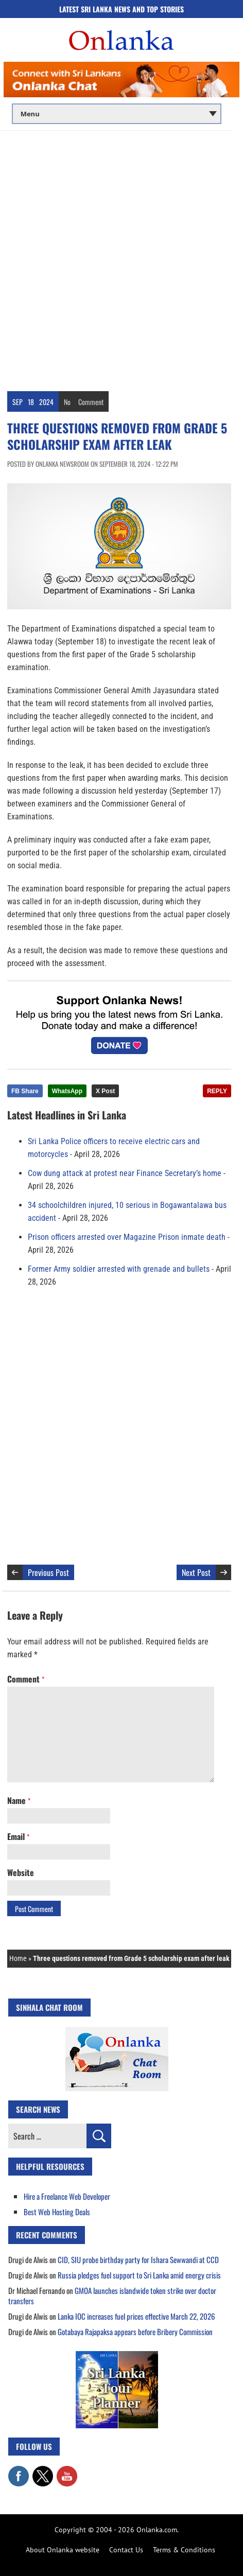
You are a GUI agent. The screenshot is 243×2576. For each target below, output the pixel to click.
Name (18, 1800)
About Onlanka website (62, 2549)
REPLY (217, 1091)
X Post (105, 1091)
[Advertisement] (121, 257)
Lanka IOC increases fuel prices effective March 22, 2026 (136, 2316)
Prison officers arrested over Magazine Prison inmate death (126, 1237)
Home (18, 1958)
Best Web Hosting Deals (57, 2211)
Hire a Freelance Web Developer (67, 2196)
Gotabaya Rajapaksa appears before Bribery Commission (135, 2331)
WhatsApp (67, 1091)
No (67, 401)
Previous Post (48, 1572)
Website (20, 1872)
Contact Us (126, 2549)
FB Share (25, 1091)
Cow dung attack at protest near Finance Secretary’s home (124, 1173)
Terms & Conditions (184, 2549)
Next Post (196, 1572)
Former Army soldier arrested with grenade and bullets (119, 1269)
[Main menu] (117, 113)
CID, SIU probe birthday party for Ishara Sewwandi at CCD (138, 2259)
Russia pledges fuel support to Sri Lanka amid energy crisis (139, 2275)
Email (18, 1836)
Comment (90, 401)
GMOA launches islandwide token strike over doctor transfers (112, 2295)
